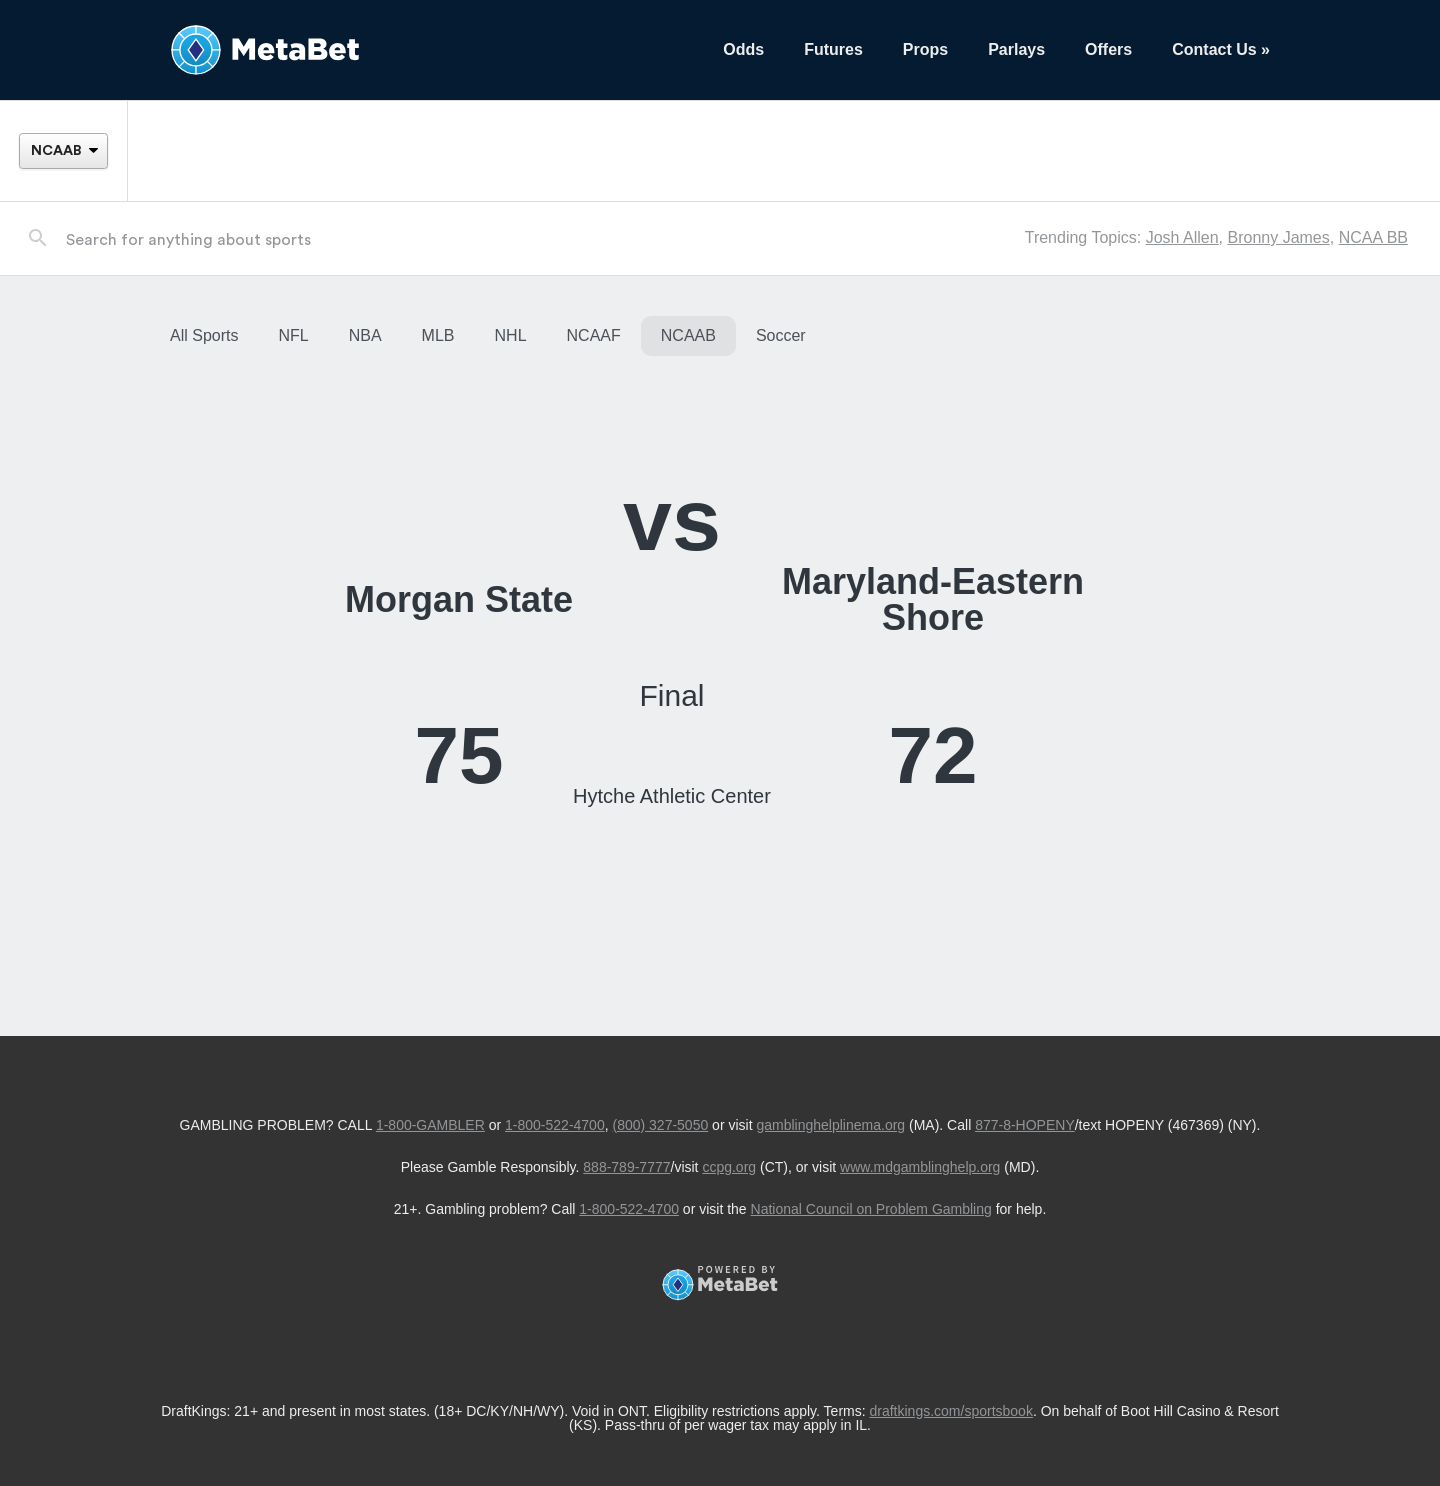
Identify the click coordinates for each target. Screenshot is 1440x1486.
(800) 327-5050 (660, 1125)
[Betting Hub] (426, 50)
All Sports (204, 335)
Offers (1108, 49)
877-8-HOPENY (1025, 1125)
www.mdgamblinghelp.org (920, 1167)
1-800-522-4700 (555, 1125)
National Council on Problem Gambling (871, 1209)
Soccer (781, 335)
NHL (511, 335)
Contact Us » (1221, 49)
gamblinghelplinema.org (830, 1125)
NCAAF (594, 335)
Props (925, 49)
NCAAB (688, 335)
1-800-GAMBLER (430, 1125)
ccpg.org (729, 1167)
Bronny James (1278, 237)
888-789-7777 (626, 1167)
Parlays (1016, 49)
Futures (833, 49)
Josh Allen (1182, 237)
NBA (365, 335)
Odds (743, 49)
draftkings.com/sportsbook (951, 1411)
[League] (63, 151)
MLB (438, 335)
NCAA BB (1373, 237)
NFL (293, 335)
